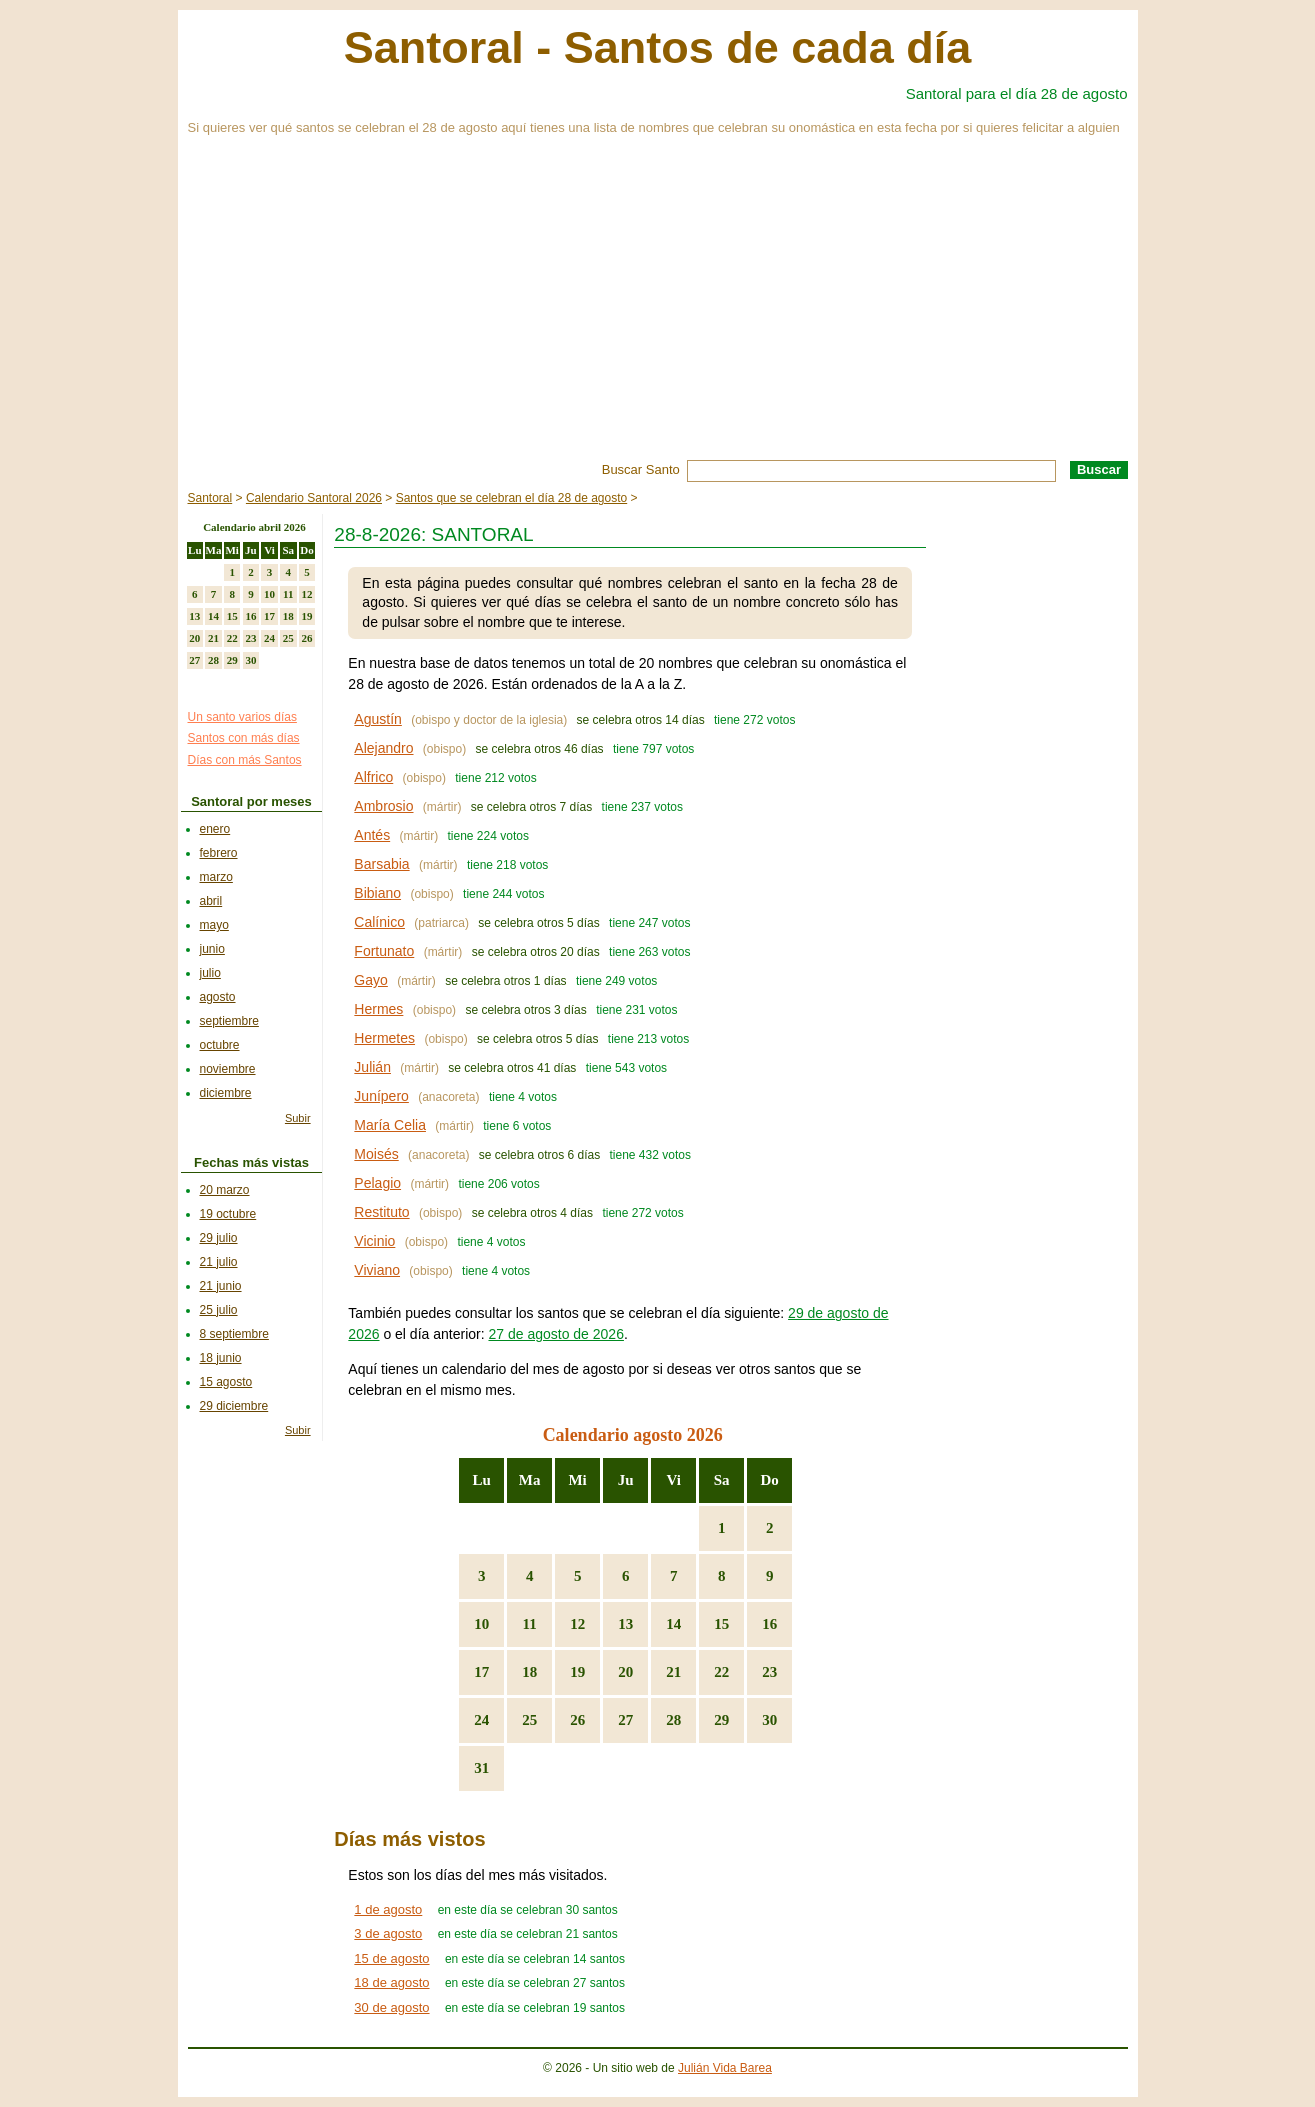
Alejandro (383, 748)
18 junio (221, 1358)
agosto (218, 997)
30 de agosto (391, 2007)
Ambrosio (383, 806)
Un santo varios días (242, 717)
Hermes (378, 1009)
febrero (219, 853)
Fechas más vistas (251, 1162)
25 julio (219, 1310)
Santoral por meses (251, 801)
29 (721, 1720)
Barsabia (381, 864)
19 (577, 1672)
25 (529, 1720)
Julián (372, 1067)
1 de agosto (388, 1909)
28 (673, 1720)
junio (212, 949)
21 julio (219, 1262)
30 (769, 1720)
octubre (220, 1045)
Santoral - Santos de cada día (658, 47)
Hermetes (384, 1038)
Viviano (377, 1270)
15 (721, 1624)
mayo (214, 925)
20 (625, 1672)
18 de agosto (391, 1982)
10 (481, 1624)
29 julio (219, 1238)
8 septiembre (234, 1334)
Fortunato (384, 951)
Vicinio (374, 1241)
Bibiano (377, 893)
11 (530, 1624)
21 (673, 1672)
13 (625, 1624)
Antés (372, 835)
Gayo (370, 980)
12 (577, 1624)
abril (211, 901)
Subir (298, 1118)
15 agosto (226, 1382)
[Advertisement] (658, 310)
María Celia (390, 1125)
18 (529, 1672)
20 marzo (225, 1190)
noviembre (228, 1069)
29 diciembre (234, 1406)
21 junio (221, 1286)
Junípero (381, 1096)
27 (625, 1720)
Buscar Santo (641, 469)
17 (481, 1672)
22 (721, 1672)
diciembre (226, 1093)
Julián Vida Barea (725, 2068)
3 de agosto (388, 1933)
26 (577, 1720)
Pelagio (377, 1183)
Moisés (376, 1154)
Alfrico (373, 777)
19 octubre (228, 1214)
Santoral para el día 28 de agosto (1017, 93)
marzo (216, 877)
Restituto (381, 1212)
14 (673, 1624)
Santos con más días (244, 738)
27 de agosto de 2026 (555, 1334)
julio (210, 973)
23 (769, 1672)
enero (215, 829)
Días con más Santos (245, 760)
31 (481, 1768)
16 (769, 1624)
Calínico (379, 922)
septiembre (229, 1021)
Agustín (377, 719)
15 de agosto (391, 1958)
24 (481, 1720)
